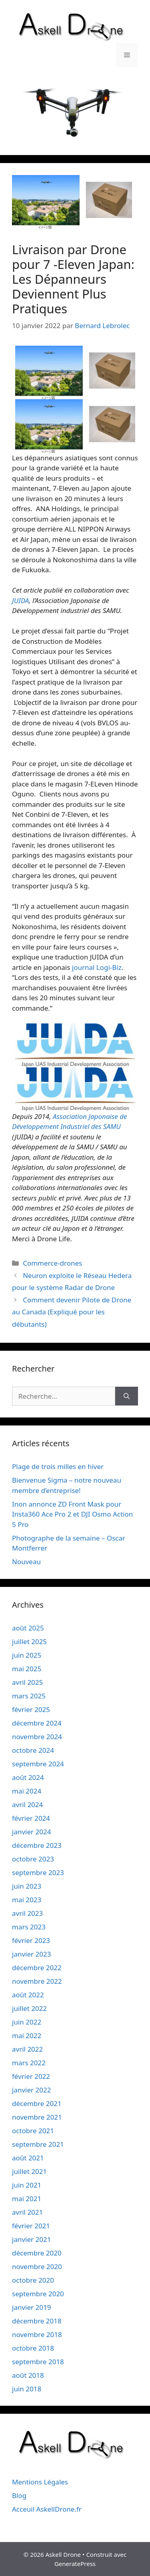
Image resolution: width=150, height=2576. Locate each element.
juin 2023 (26, 1886)
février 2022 (31, 2076)
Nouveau (26, 1561)
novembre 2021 (37, 2117)
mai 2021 (26, 2198)
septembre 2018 (38, 2361)
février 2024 (31, 1818)
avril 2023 (27, 1913)
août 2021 (28, 2157)
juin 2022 (26, 2022)
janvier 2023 (31, 1954)
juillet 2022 (29, 2008)
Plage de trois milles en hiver (58, 1466)
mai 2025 (26, 1668)
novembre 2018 (37, 2334)
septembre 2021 (38, 2144)
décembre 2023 (37, 1845)
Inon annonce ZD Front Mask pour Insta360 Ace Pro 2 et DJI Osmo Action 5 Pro (72, 1514)
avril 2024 (27, 1804)
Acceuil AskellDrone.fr (47, 2509)
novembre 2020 (37, 2266)
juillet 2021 (29, 2171)
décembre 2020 (37, 2252)
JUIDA (20, 600)
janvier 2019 (31, 2307)
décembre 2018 (37, 2320)
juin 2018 (26, 2388)
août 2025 (28, 1627)
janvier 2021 (31, 2239)
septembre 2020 (38, 2293)
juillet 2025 (29, 1641)
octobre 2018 (33, 2348)
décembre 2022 (37, 1967)
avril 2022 (27, 2049)
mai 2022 (26, 2035)
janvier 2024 (31, 1831)
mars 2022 (29, 2062)
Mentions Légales (40, 2481)
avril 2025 (27, 1682)
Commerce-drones (52, 1263)
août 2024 (28, 1777)
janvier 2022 (31, 2089)
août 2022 (28, 1994)
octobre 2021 (33, 2130)
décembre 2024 (37, 1723)
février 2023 (31, 1940)
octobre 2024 (33, 1750)
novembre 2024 (37, 1736)
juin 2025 (26, 1655)
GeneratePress (75, 2564)
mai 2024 (26, 1791)
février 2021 (31, 2225)
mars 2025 (29, 1695)
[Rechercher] (126, 1396)
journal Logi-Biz (97, 967)
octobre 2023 (33, 1858)
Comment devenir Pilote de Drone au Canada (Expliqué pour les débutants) (71, 1312)
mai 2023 (26, 1899)
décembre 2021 (37, 2103)
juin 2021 (26, 2185)
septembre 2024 (38, 1763)
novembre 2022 (37, 1981)
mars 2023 (29, 1926)
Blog (19, 2495)
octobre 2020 (33, 2280)
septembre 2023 (38, 1872)
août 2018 (28, 2375)
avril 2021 (27, 2212)
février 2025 (31, 1709)
